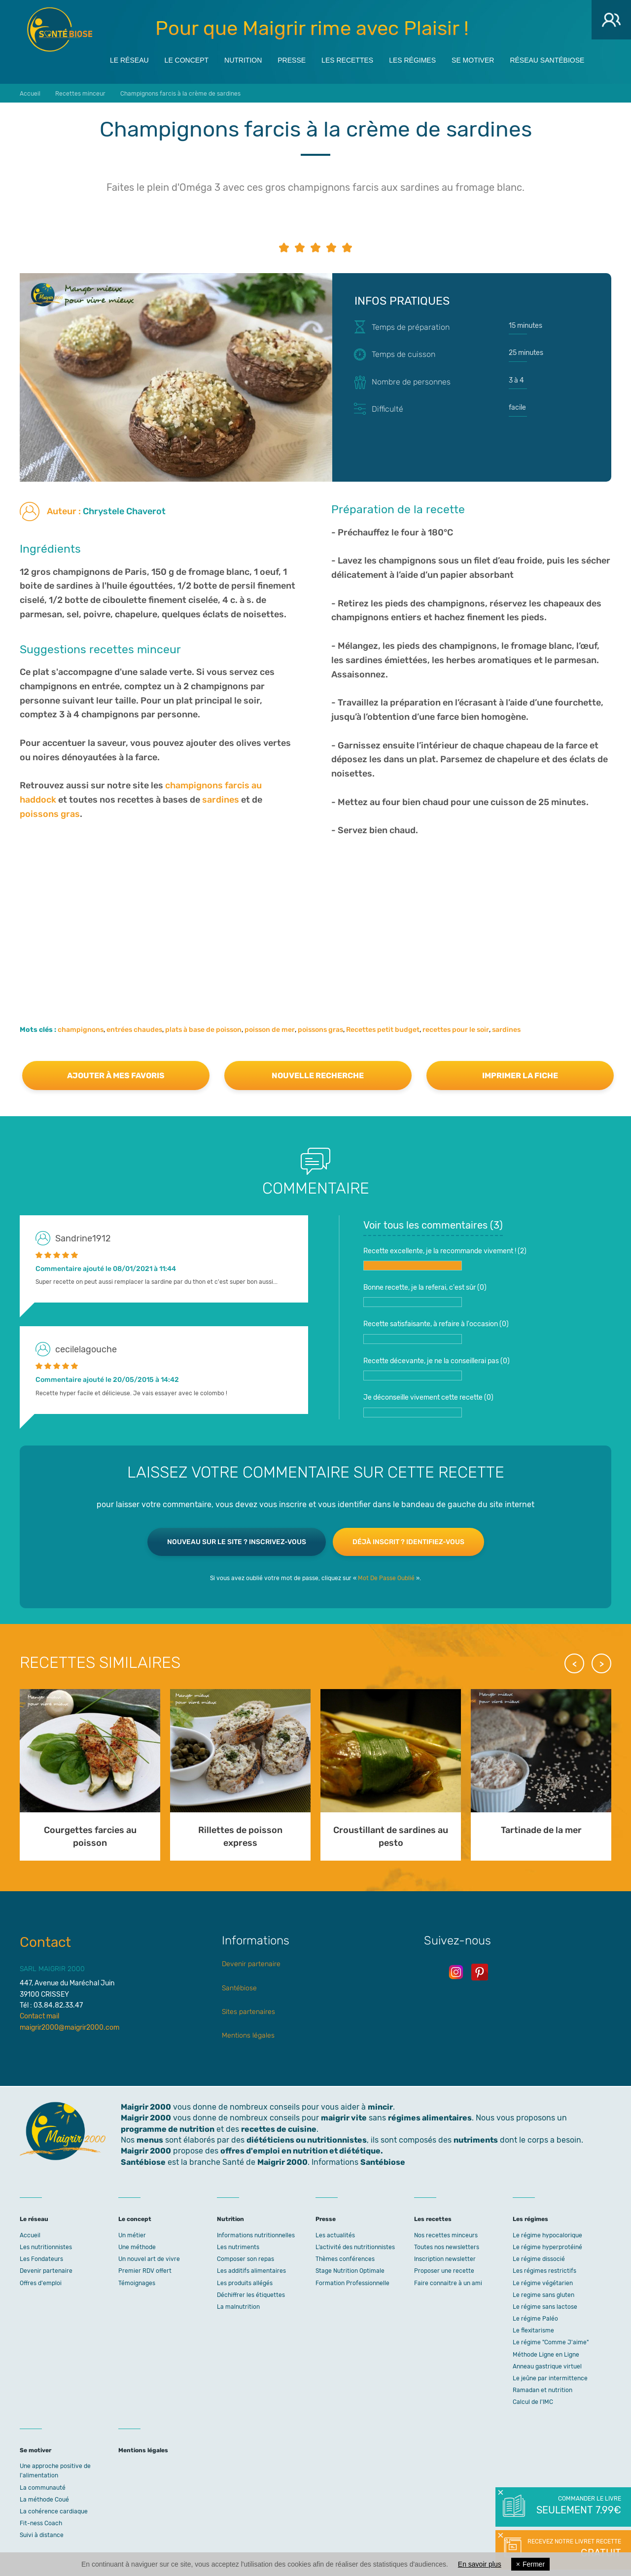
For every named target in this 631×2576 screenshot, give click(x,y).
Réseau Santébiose (547, 60)
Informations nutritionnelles (256, 2235)
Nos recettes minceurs (446, 2235)
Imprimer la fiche (520, 1075)
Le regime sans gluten (543, 2295)
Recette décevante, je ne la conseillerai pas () (436, 1368)
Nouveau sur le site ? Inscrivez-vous (236, 1542)
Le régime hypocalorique (547, 2235)
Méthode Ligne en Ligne (546, 2354)
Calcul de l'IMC (533, 2402)
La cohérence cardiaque (54, 2511)
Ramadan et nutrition (542, 2390)
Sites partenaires (248, 2012)
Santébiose (239, 1988)
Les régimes (412, 60)
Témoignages (136, 2283)
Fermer (530, 2564)
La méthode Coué (44, 2499)
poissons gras (50, 814)
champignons (81, 1029)
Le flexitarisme (533, 2330)
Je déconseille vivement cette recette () (428, 1405)
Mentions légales (248, 2035)
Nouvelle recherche (318, 1075)
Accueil (30, 2235)
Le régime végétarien (543, 2283)
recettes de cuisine (278, 2129)
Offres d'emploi (41, 2283)
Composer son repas (245, 2259)
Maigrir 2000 (59, 29)
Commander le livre (578, 2506)
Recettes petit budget (383, 1029)
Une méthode (137, 2247)
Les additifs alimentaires (251, 2270)
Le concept (187, 60)
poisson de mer (270, 1029)
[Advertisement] (315, 916)
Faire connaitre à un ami (448, 2283)
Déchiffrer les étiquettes (251, 2295)
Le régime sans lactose (545, 2306)
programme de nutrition (167, 2129)
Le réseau (129, 60)
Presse (292, 60)
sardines (220, 799)
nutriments (476, 2140)
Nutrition (243, 60)
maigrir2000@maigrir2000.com (69, 2027)
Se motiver (473, 60)
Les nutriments (238, 2247)
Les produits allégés (245, 2283)
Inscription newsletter (445, 2259)
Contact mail (39, 2016)
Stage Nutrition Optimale (350, 2270)
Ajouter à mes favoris (116, 1075)
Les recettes (347, 60)
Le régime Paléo (535, 2318)
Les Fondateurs (41, 2259)
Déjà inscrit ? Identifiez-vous (408, 1542)
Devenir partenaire (251, 1964)
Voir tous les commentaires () (433, 1225)
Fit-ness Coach (41, 2523)
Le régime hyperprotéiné (547, 2247)
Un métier (132, 2235)
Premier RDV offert (145, 2270)
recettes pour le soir (455, 1029)
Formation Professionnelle (352, 2283)
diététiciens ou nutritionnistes (306, 2140)
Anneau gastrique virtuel (547, 2366)
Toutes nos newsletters (446, 2247)
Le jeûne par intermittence (550, 2378)
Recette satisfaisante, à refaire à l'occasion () (436, 1331)
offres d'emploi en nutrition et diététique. (301, 2150)
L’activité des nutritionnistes (355, 2247)
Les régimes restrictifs (544, 2270)
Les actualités (335, 2235)
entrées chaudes (134, 1029)
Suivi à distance (42, 2535)
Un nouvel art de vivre (149, 2259)
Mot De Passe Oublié (386, 1578)
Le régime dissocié (539, 2259)
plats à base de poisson (203, 1029)
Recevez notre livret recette (573, 2549)
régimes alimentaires (430, 2117)
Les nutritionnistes (46, 2247)
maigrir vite (344, 2117)
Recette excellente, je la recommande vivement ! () (444, 1258)
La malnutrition (238, 2306)
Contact (45, 1942)
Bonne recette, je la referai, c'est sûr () (425, 1295)
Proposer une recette (444, 2270)
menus (150, 2140)
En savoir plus (479, 2564)
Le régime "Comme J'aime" (551, 2342)
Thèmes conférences (345, 2259)
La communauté (43, 2487)
